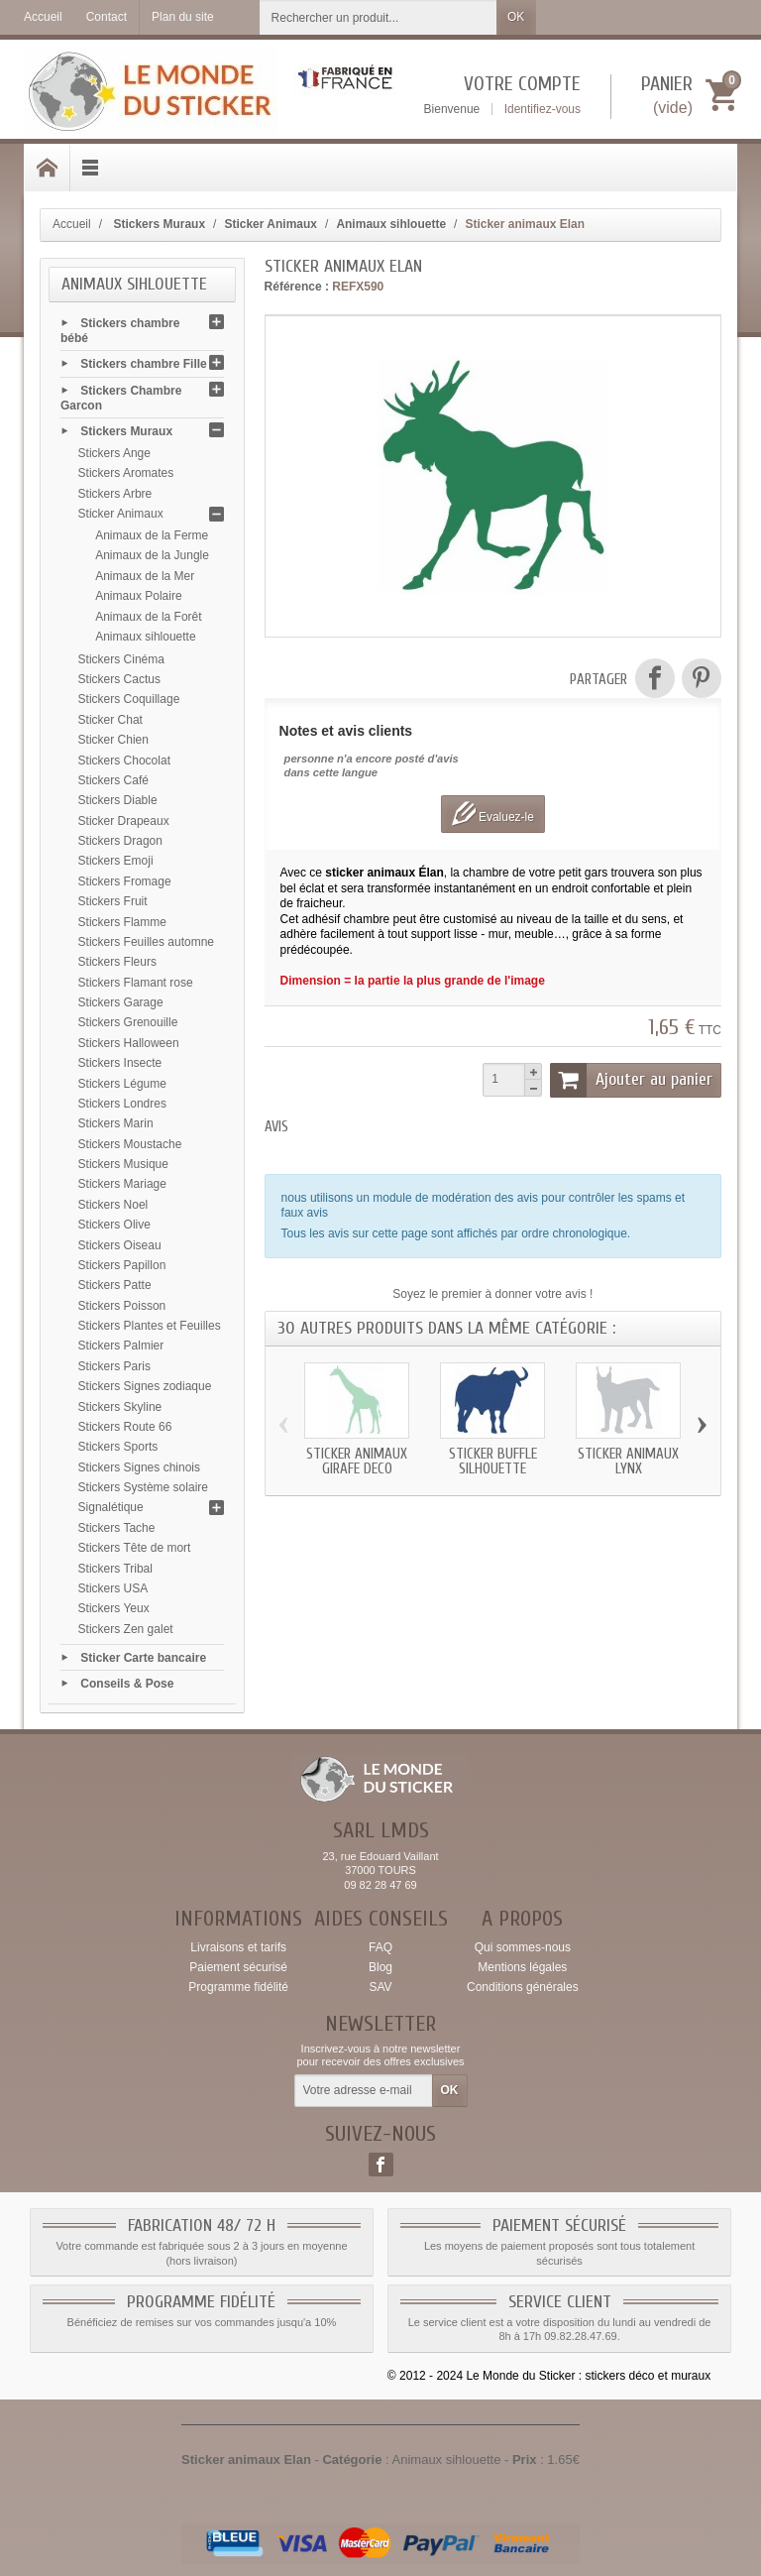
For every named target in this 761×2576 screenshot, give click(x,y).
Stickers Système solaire (143, 1487)
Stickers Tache (117, 1528)
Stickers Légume (122, 1084)
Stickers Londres (122, 1104)
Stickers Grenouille (128, 1022)
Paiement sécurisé (238, 1967)
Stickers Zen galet (125, 1629)
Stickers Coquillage (129, 699)
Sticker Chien (113, 740)
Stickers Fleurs (117, 962)
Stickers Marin (116, 1123)
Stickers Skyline (120, 1407)
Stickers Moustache (130, 1144)
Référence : (297, 286)
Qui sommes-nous (523, 1947)
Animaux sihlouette (145, 637)
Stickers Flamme (122, 922)
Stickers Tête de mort (134, 1548)
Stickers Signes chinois (139, 1467)
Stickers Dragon (120, 841)
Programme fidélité (238, 1987)
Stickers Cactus (119, 679)
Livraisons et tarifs (238, 1947)
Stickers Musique (123, 1164)
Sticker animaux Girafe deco (356, 1461)
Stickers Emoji (116, 861)
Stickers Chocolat (124, 760)
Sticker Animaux (120, 514)
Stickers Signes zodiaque (145, 1386)
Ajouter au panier (631, 1080)
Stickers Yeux (114, 1608)
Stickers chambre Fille (143, 364)
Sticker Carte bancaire (143, 1657)
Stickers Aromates (126, 473)
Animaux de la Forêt (148, 617)
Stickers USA (113, 1588)
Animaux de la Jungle (152, 555)
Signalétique (111, 1507)
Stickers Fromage (124, 881)
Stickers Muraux (126, 431)
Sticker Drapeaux (123, 821)
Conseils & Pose (126, 1684)
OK (515, 17)
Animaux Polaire (138, 596)
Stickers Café (113, 780)
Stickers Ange (114, 453)
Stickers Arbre (115, 494)
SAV (380, 1987)
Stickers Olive (114, 1224)
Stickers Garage (120, 1002)
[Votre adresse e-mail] (363, 2091)
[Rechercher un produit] (378, 17)
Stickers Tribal (115, 1569)
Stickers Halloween (128, 1043)
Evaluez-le (493, 813)
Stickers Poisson (122, 1306)
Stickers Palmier (121, 1345)
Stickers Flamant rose (135, 983)
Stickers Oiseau (120, 1245)
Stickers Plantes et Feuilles (149, 1326)
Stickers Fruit (113, 901)
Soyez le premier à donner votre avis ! (492, 1294)
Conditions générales (523, 1987)
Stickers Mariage (122, 1184)
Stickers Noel (113, 1205)
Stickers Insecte (120, 1063)
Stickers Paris (114, 1366)
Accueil (72, 224)
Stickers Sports (118, 1447)
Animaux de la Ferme (151, 535)
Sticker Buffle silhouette (493, 1461)
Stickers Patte (115, 1285)
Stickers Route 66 (125, 1427)
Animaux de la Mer (144, 576)
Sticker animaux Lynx (628, 1461)
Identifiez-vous (542, 109)
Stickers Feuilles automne (146, 942)
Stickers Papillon (122, 1265)
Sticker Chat (110, 720)
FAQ (380, 1947)
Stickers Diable (118, 800)
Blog (380, 1967)
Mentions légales (522, 1967)
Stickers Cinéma (121, 659)
